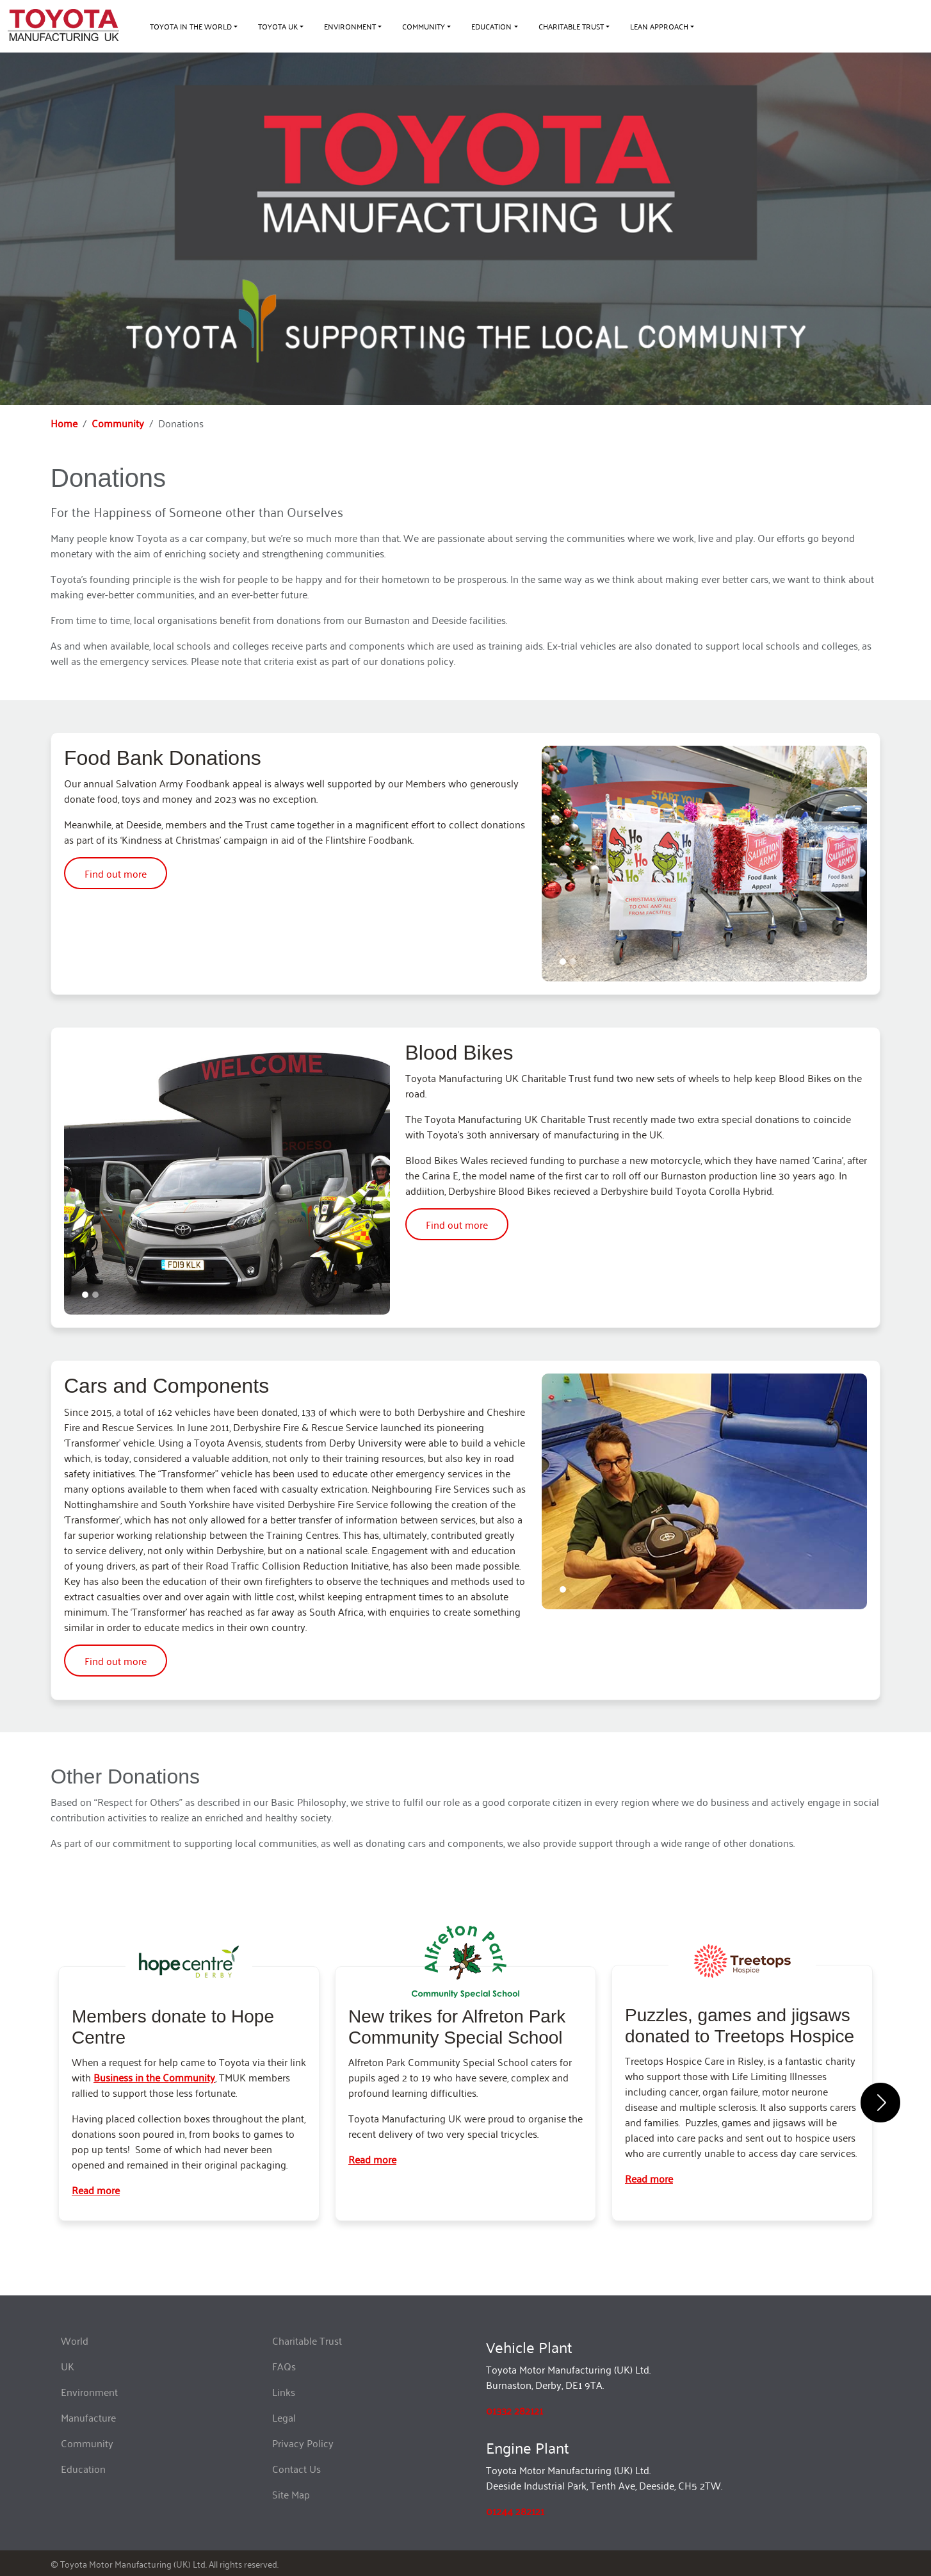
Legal (284, 2417)
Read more (96, 2190)
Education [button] (491, 26)
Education (83, 2468)
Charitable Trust (307, 2340)
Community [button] (423, 26)
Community (118, 423)
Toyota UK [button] (278, 26)
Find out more (116, 873)
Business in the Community (154, 2077)
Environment (89, 2391)
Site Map (291, 2494)
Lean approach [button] (659, 26)
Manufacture (88, 2417)
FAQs (284, 2366)
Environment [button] (350, 26)
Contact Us (296, 2468)
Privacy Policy (303, 2443)
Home (64, 423)
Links (283, 2391)
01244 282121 (515, 2511)
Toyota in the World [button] (191, 26)
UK (67, 2366)
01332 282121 (514, 2410)
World (74, 2340)
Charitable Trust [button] (571, 26)
